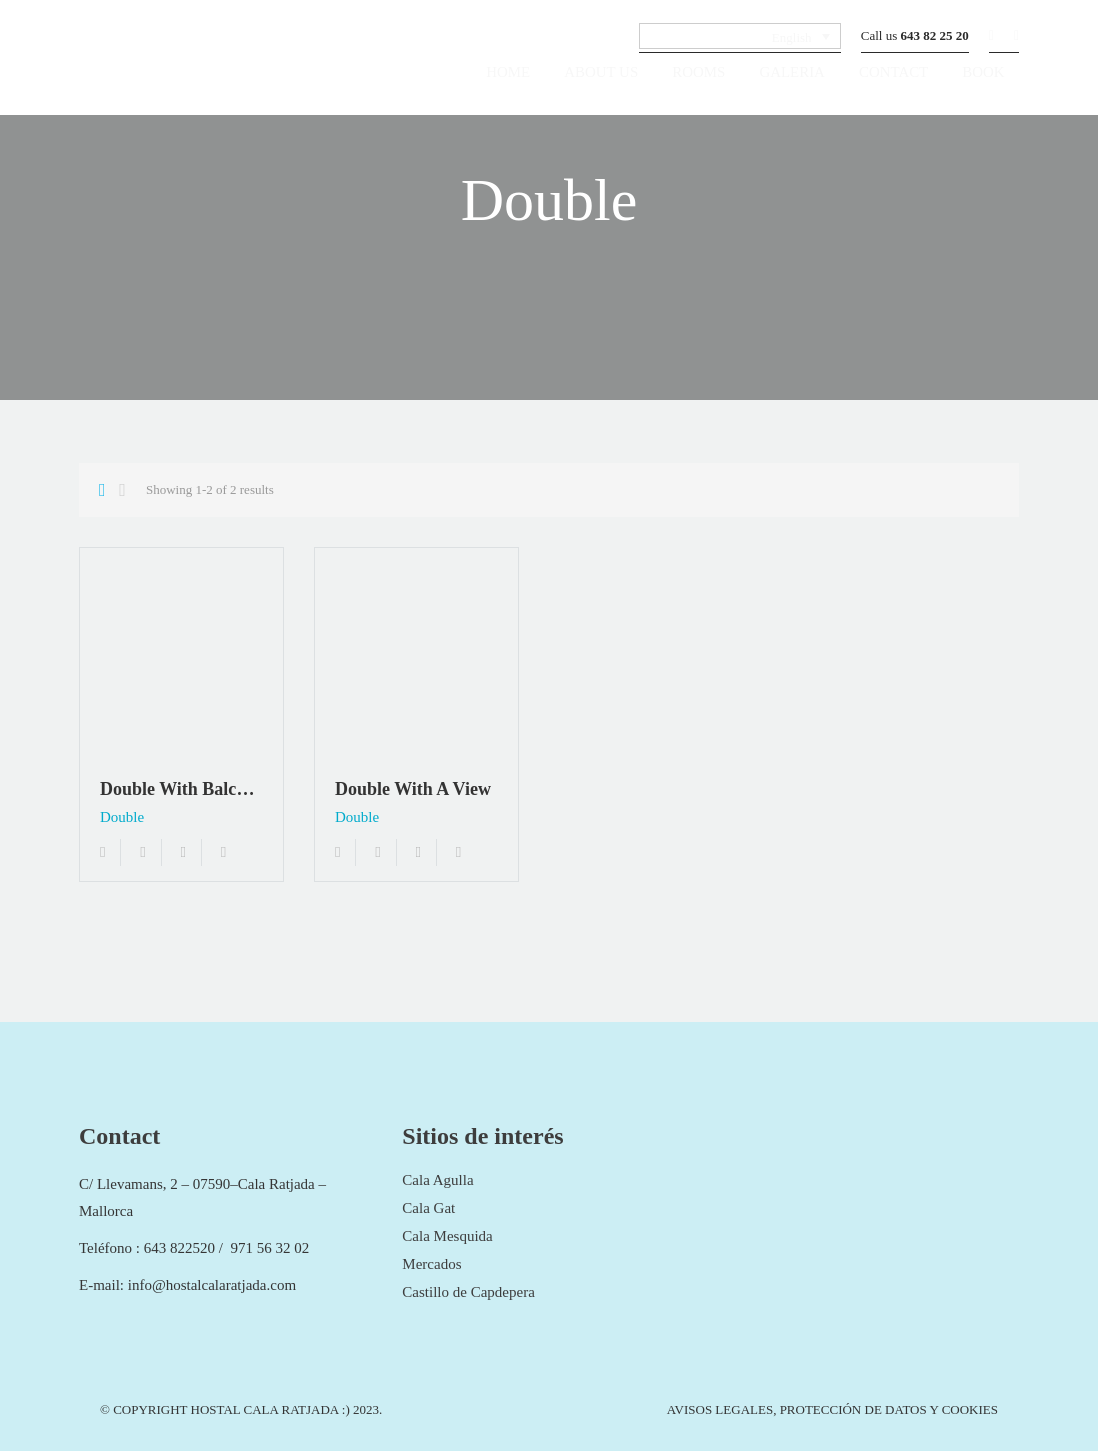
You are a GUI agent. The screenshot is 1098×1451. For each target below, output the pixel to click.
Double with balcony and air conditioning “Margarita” (181, 789)
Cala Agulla (437, 1180)
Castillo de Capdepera (468, 1292)
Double (122, 817)
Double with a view (413, 789)
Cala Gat (428, 1208)
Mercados (431, 1264)
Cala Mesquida (447, 1236)
